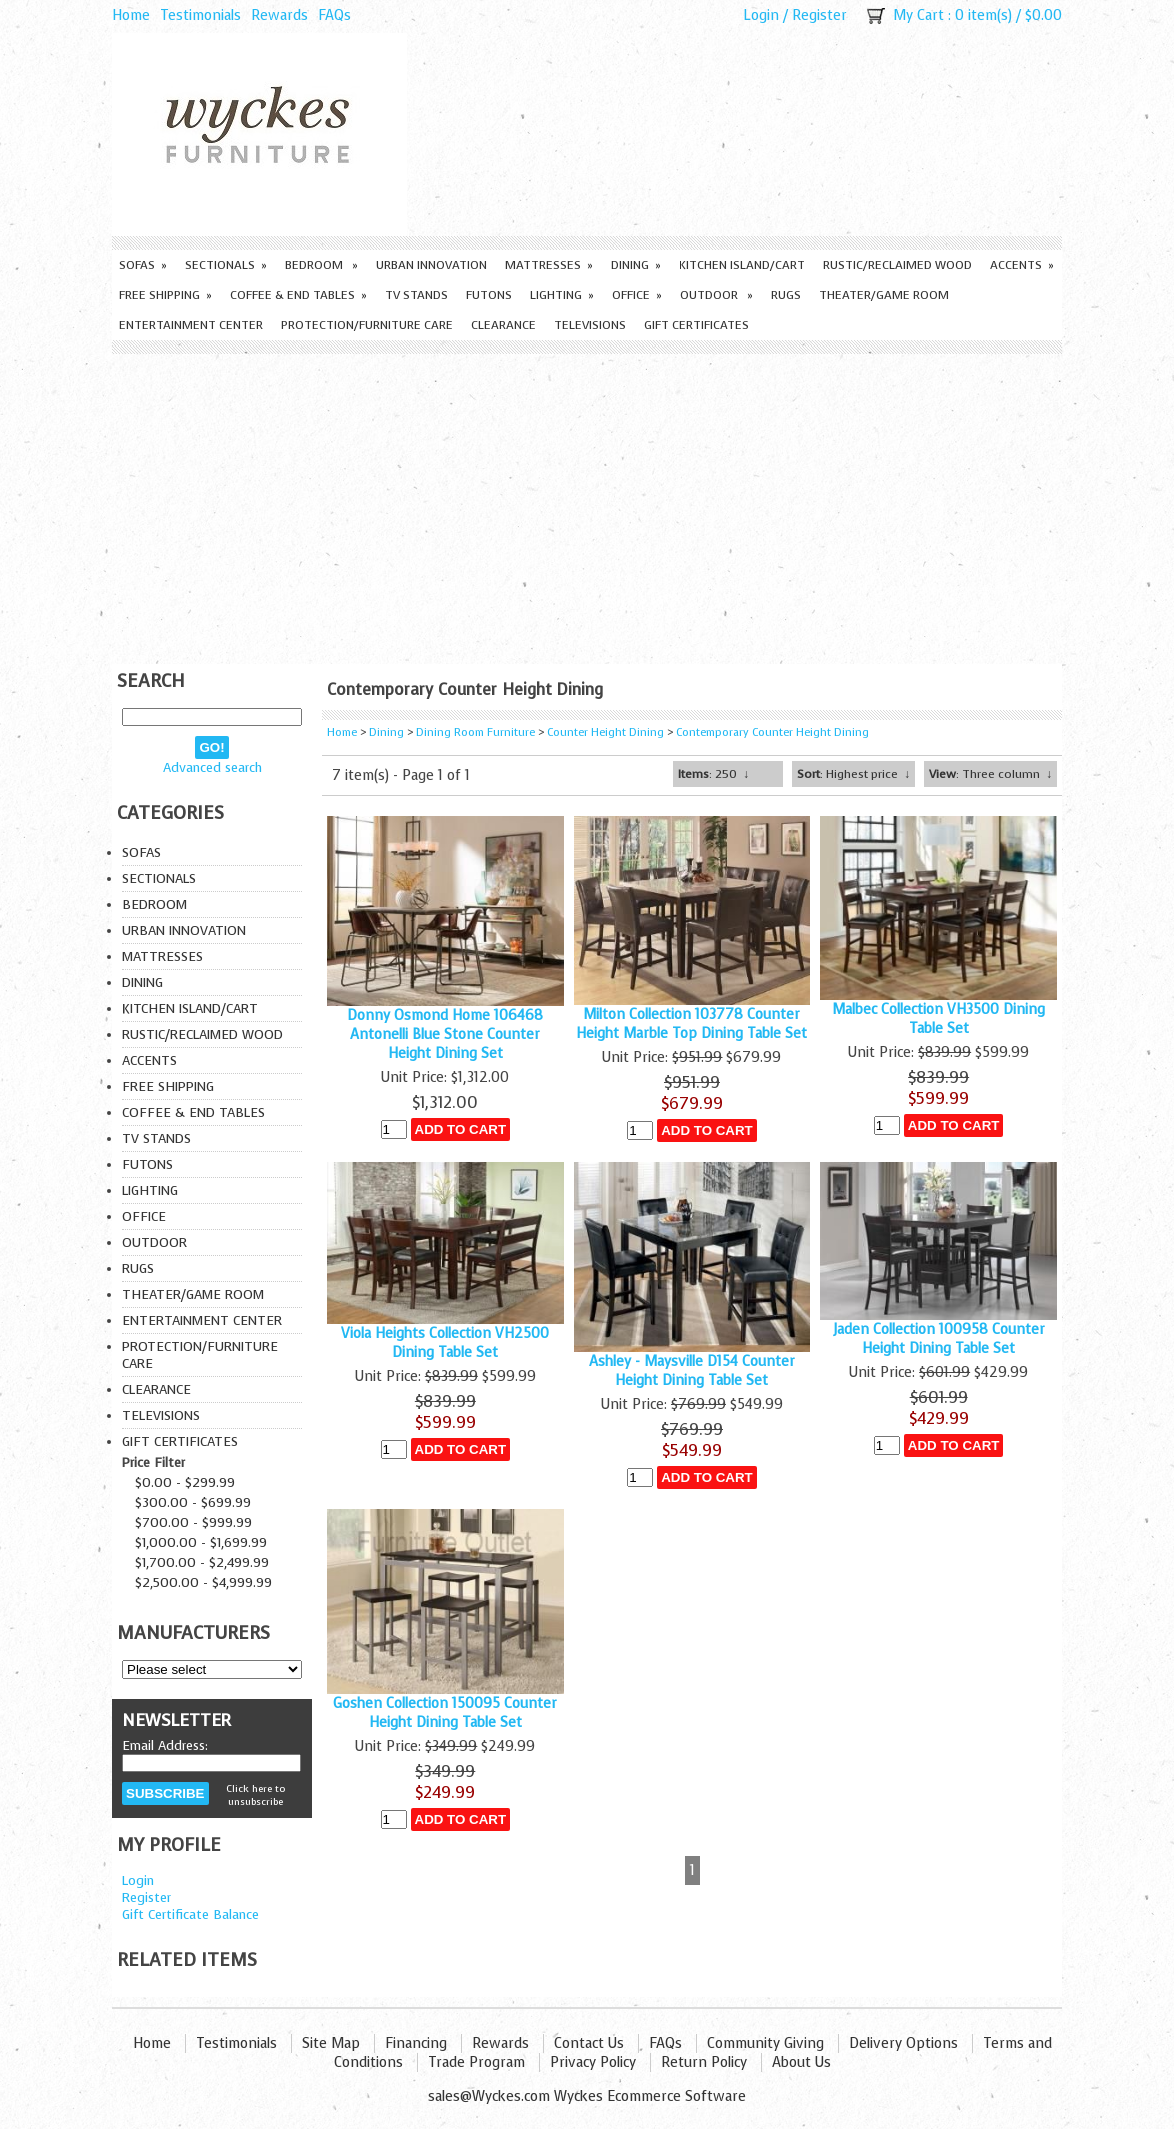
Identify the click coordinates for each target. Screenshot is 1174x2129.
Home (131, 15)
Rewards (279, 15)
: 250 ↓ (713, 774)
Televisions (590, 325)
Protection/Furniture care (367, 325)
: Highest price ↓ (853, 774)
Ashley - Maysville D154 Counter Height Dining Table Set (692, 1371)
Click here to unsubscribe (255, 1795)
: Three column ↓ (990, 774)
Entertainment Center (191, 325)
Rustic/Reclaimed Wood (897, 265)
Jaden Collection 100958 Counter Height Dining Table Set (939, 1339)
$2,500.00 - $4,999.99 (203, 1582)
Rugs (786, 295)
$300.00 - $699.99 (193, 1502)
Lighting (562, 295)
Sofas (143, 265)
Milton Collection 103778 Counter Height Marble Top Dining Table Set (691, 1024)
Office (637, 295)
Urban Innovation (431, 265)
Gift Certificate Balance (190, 1914)
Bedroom (321, 265)
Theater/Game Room (884, 295)
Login (761, 15)
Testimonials (200, 15)
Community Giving (765, 2043)
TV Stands (416, 295)
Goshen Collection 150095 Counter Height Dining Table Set (445, 1713)
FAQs (334, 15)
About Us (801, 2062)
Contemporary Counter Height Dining (772, 732)
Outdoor (716, 295)
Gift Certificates (696, 325)
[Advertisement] (587, 504)
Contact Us (589, 2043)
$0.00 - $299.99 (185, 1482)
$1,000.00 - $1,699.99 (201, 1542)
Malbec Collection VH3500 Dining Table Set (938, 1019)
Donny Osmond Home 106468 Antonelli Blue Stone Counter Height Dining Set (445, 1034)
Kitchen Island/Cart (742, 265)
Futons (489, 295)
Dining (636, 265)
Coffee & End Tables (298, 295)
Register (819, 15)
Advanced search (212, 767)
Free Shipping (165, 295)
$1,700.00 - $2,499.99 (202, 1562)
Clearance (503, 325)
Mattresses (549, 265)
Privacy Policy (593, 2062)
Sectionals (226, 265)
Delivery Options (903, 2043)
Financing (416, 2043)
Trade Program (476, 2062)
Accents (1022, 265)
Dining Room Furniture (475, 732)
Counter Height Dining (605, 732)
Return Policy (704, 2062)
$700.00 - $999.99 (193, 1522)
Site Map (331, 2043)
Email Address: (165, 1745)
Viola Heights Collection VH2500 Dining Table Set (445, 1343)
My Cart (918, 15)
